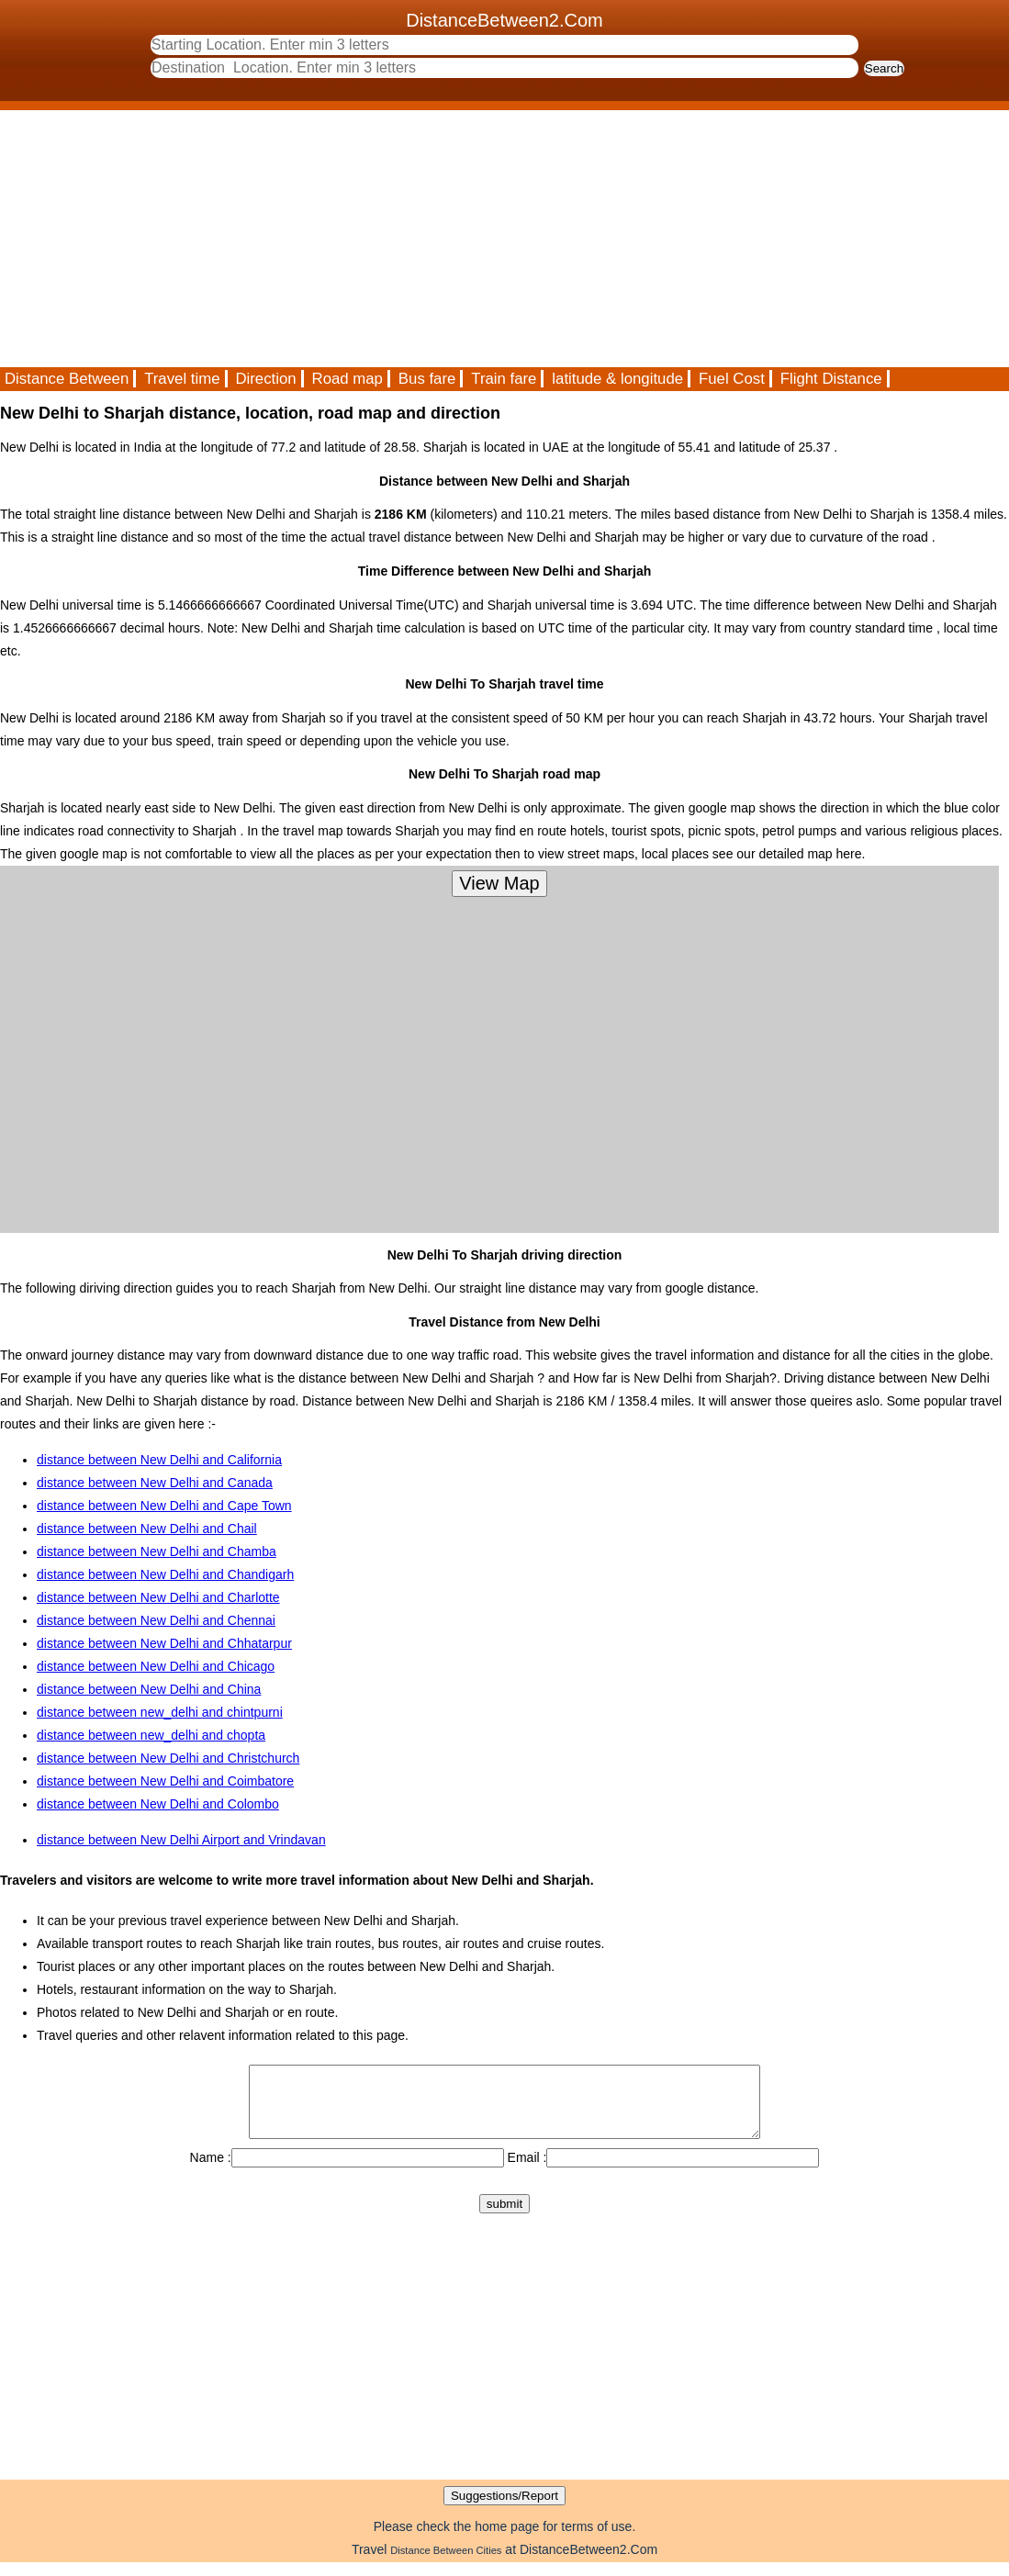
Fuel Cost (732, 378)
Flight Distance (831, 378)
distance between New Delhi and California (159, 1459)
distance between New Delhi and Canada (155, 1482)
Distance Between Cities (445, 2564)
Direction (265, 378)
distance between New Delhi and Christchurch (168, 1758)
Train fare (503, 378)
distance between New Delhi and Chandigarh (165, 1574)
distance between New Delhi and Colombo (158, 1804)
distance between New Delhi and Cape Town (164, 1505)
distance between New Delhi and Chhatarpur (164, 1643)
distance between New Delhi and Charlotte (158, 1597)
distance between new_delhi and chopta (151, 1735)
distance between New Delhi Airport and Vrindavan (181, 1839)
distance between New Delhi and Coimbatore (165, 1781)
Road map (347, 378)
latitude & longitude (617, 378)
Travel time (181, 378)
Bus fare (427, 378)
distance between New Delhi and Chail (147, 1528)
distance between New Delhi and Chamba (156, 1551)
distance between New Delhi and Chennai (156, 1620)
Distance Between (67, 378)
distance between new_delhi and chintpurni (160, 1712)
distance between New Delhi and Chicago (156, 1666)
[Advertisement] (504, 238)
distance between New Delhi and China (149, 1689)
